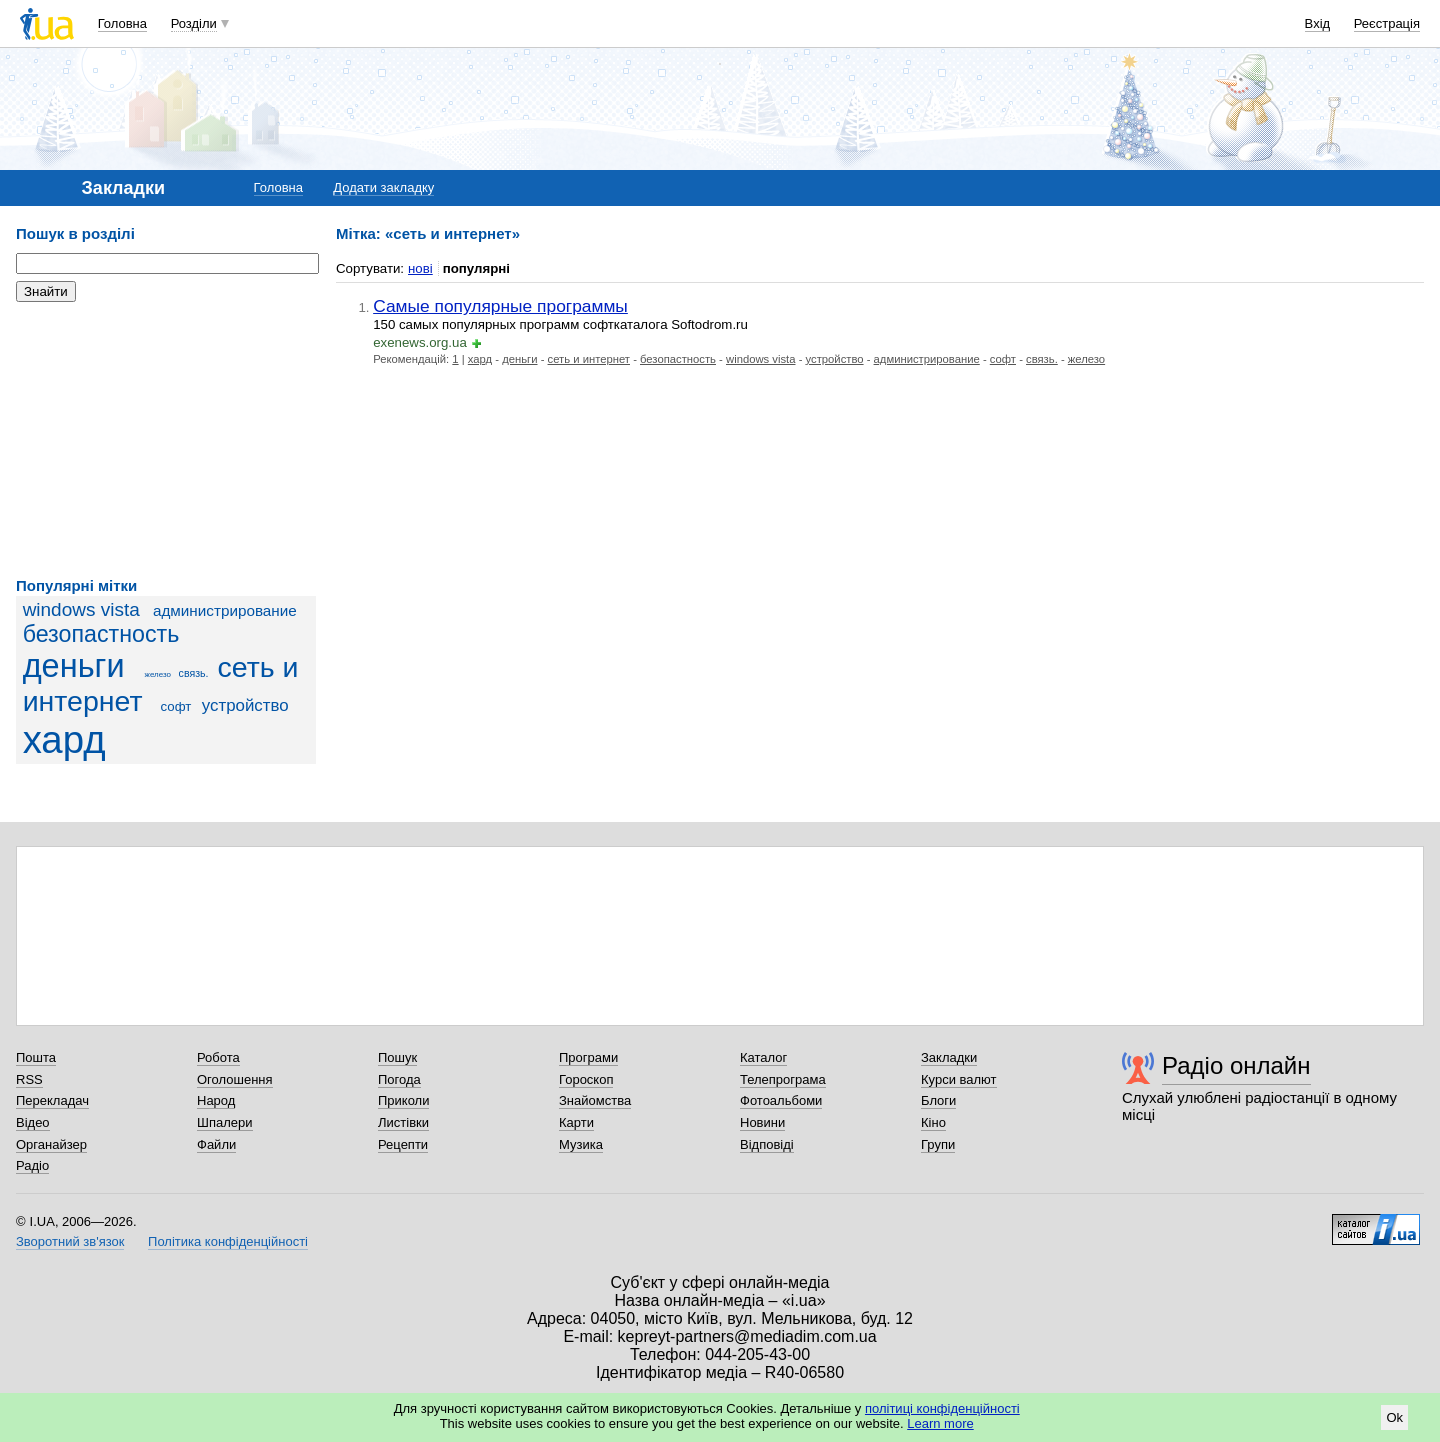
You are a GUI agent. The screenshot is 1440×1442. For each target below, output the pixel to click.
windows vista (81, 609)
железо (158, 674)
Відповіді (767, 1144)
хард (64, 739)
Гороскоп (586, 1079)
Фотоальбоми (781, 1100)
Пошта (36, 1057)
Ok (1394, 1417)
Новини (762, 1122)
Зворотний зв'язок (70, 1241)
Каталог (763, 1057)
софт (176, 706)
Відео (33, 1122)
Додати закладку (383, 187)
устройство (245, 705)
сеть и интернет (589, 359)
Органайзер (51, 1144)
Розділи (194, 23)
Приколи (403, 1100)
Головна (122, 23)
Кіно (933, 1122)
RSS (29, 1079)
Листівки (403, 1122)
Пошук (397, 1057)
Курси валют (959, 1079)
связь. (194, 673)
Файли (216, 1144)
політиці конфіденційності (942, 1408)
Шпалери (225, 1122)
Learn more (940, 1423)
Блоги (938, 1100)
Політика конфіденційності (228, 1241)
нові (420, 268)
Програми (588, 1057)
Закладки (949, 1057)
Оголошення (235, 1079)
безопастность (101, 634)
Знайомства (595, 1100)
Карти (576, 1122)
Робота (218, 1057)
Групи (938, 1144)
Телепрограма (783, 1079)
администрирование (225, 610)
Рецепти (403, 1144)
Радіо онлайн (1236, 1065)
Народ (216, 1100)
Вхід (1318, 23)
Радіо (32, 1165)
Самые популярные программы (500, 306)
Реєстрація (1387, 23)
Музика (581, 1144)
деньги (74, 666)
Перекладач (52, 1100)
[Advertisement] (166, 440)
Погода (399, 1079)
